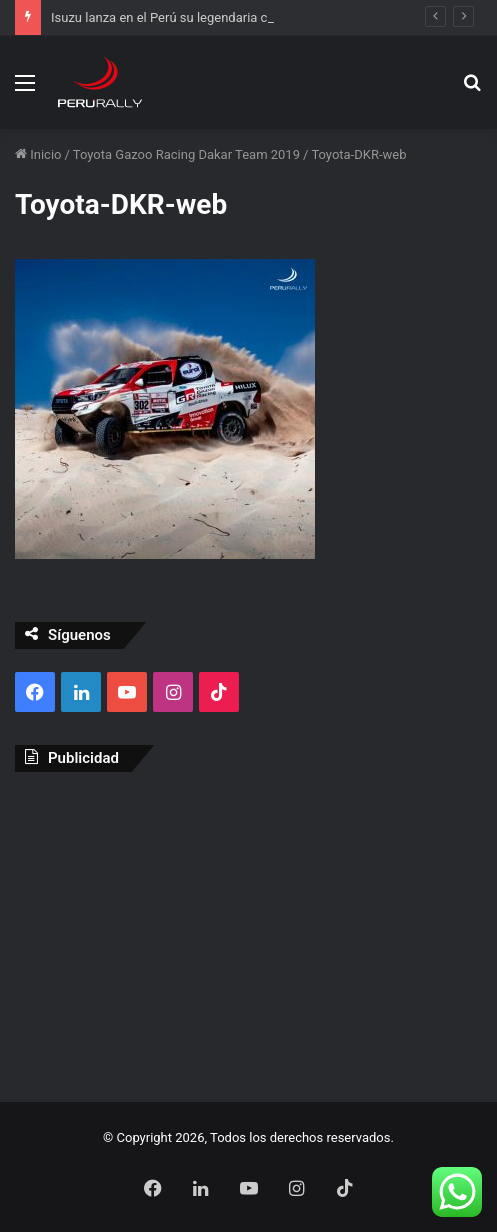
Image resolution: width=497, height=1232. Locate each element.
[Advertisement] (248, 932)
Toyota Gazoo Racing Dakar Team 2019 (186, 154)
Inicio (38, 154)
